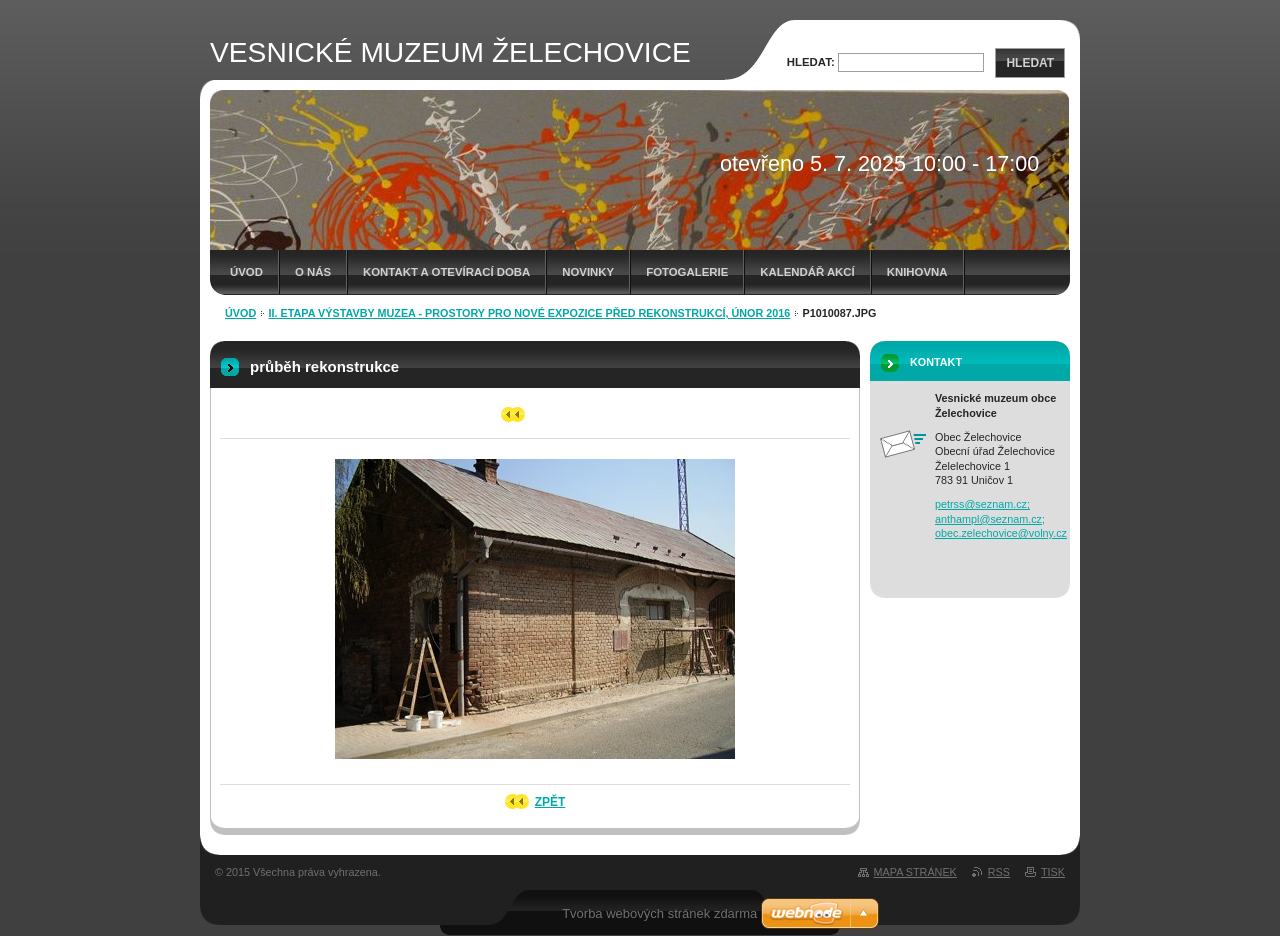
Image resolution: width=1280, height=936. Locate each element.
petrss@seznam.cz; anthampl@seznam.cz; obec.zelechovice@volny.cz (1001, 518)
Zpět (550, 802)
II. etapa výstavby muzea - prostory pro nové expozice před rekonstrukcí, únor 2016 (530, 313)
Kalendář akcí (807, 272)
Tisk (1053, 872)
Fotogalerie (687, 272)
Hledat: (811, 62)
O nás (313, 272)
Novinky (588, 272)
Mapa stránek (915, 872)
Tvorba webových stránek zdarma (659, 913)
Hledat (1030, 63)
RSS (999, 872)
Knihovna (917, 272)
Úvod (246, 272)
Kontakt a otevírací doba (446, 272)
